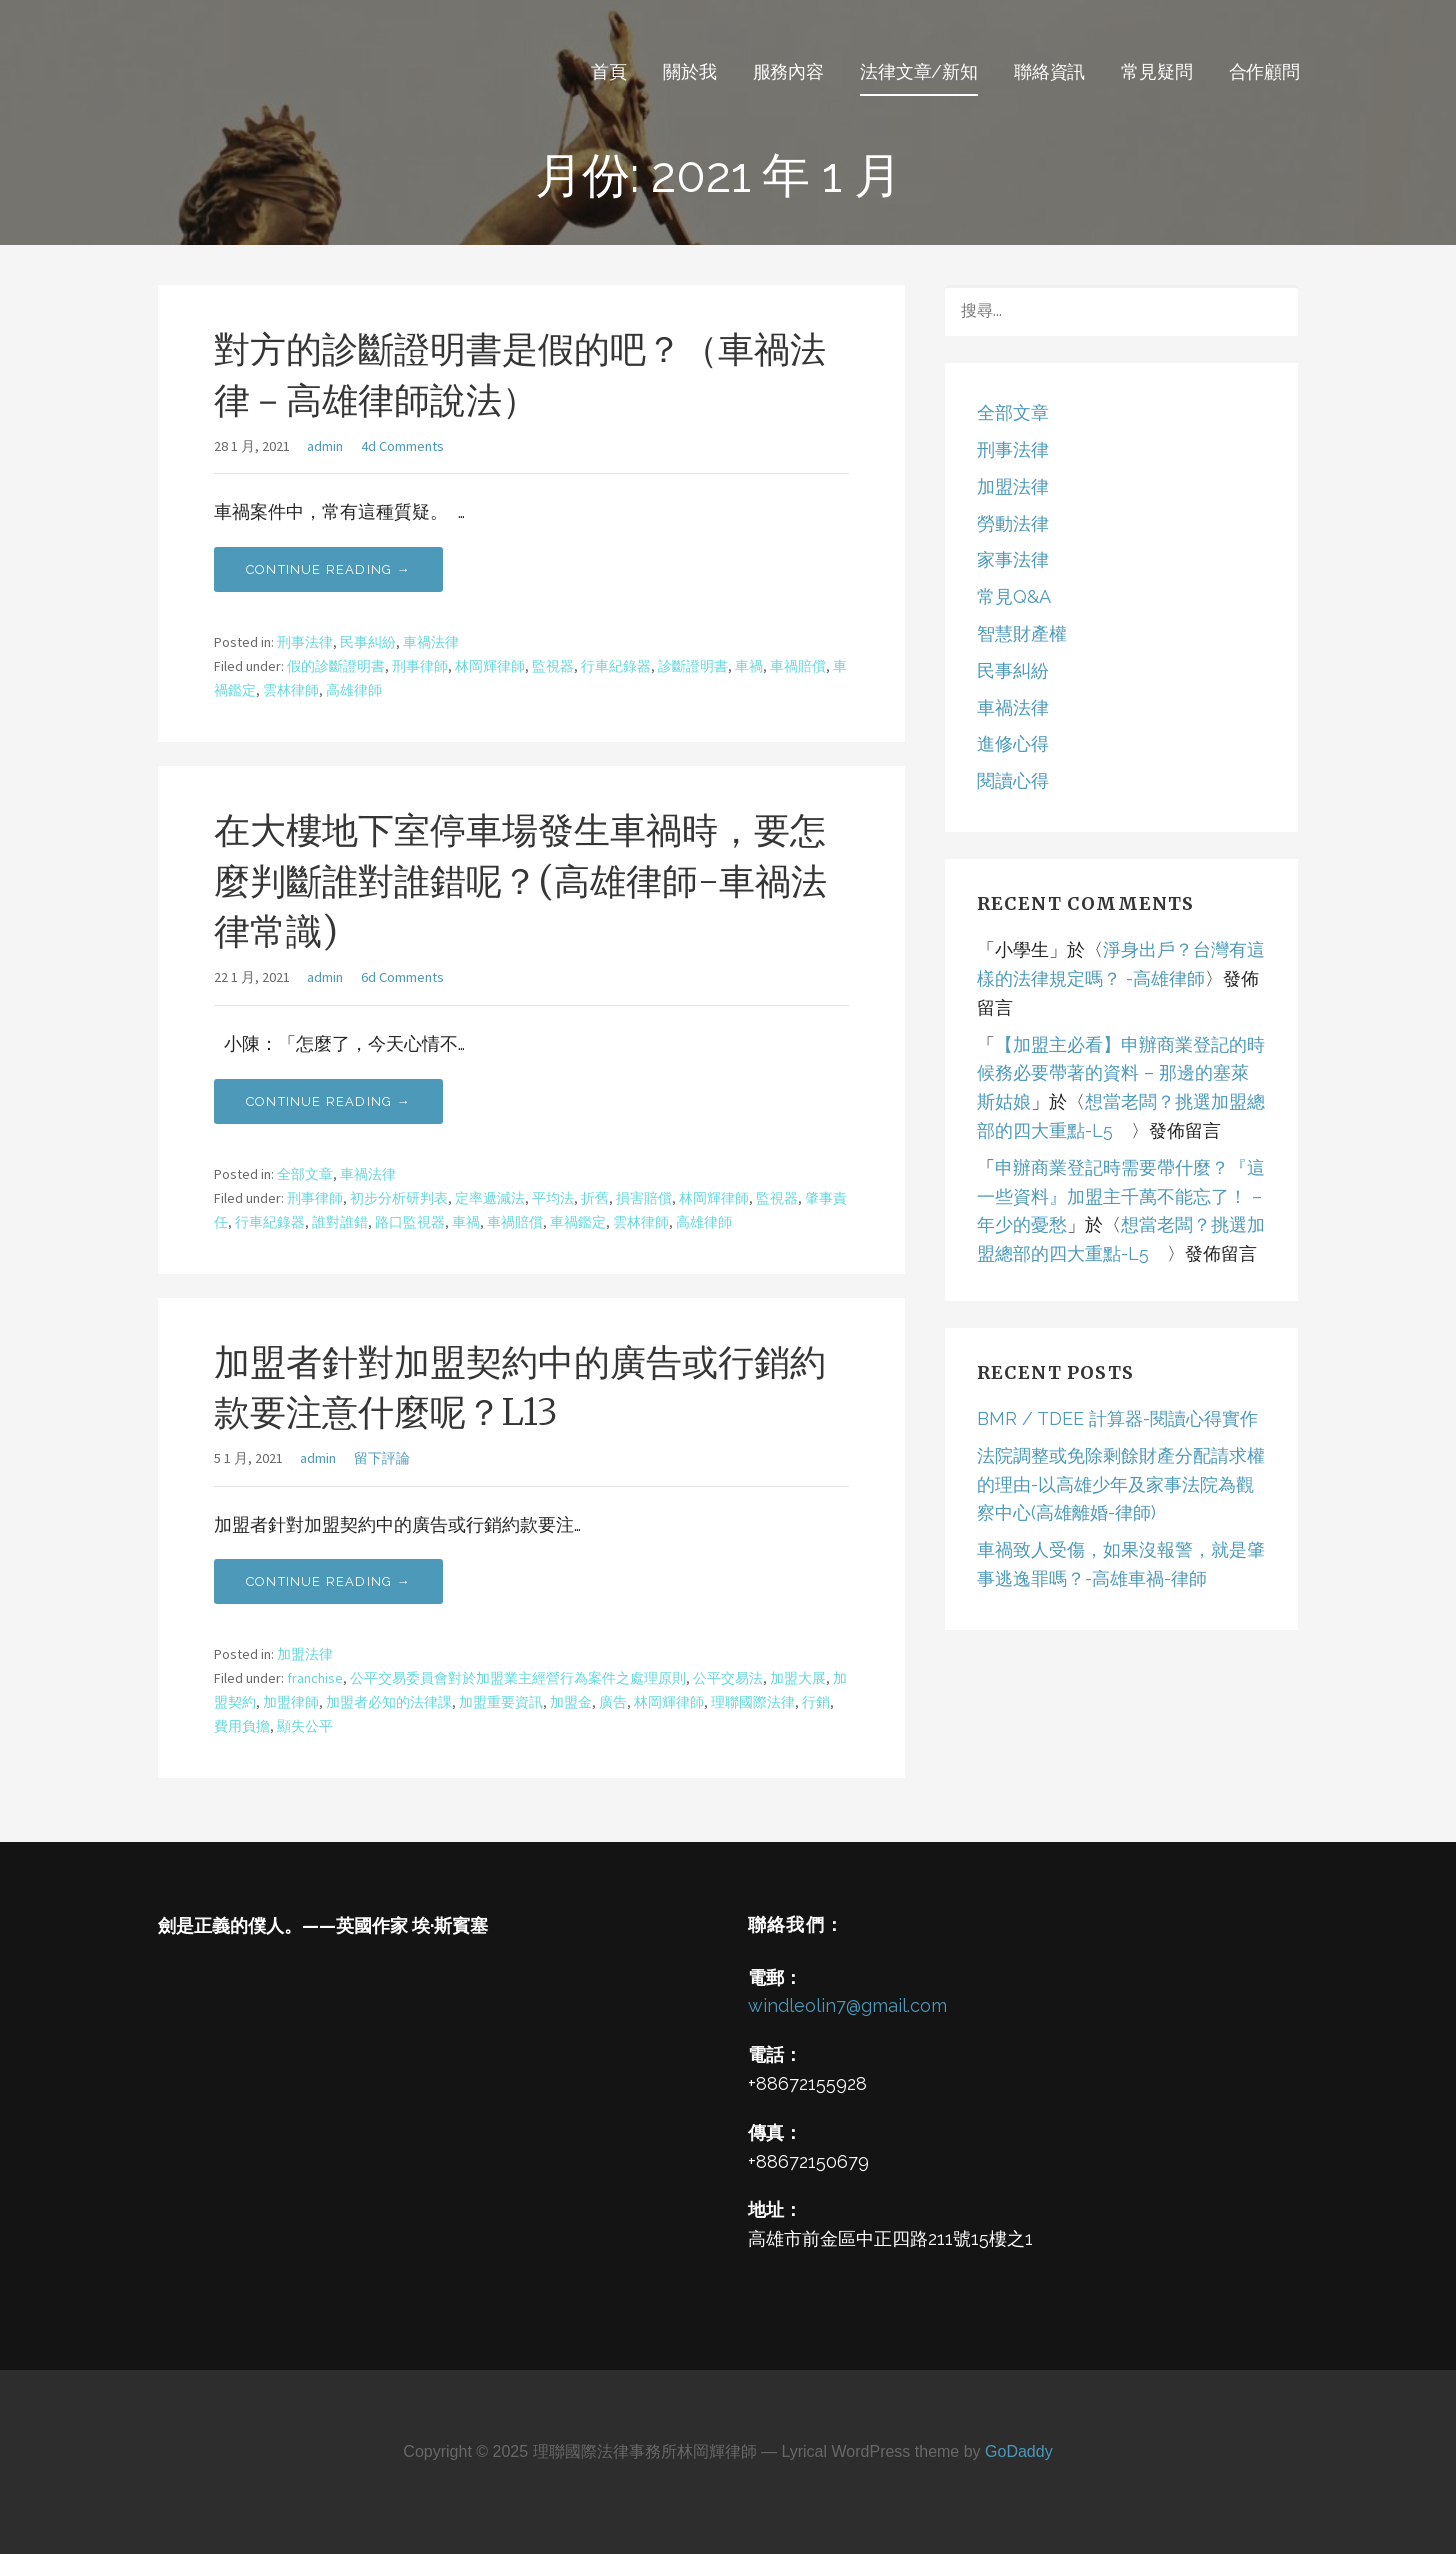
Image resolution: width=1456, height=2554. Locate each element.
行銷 (816, 1702)
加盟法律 (305, 1654)
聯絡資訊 (1049, 71)
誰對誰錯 (340, 1222)
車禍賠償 (798, 666)
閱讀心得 (1013, 780)
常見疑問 (1156, 71)
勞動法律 (1013, 523)
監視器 (553, 666)
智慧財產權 (1022, 633)
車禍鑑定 (578, 1222)
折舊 (595, 1198)
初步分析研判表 (399, 1198)
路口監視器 (410, 1222)
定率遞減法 (490, 1198)
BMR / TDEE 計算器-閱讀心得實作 (1117, 1418)
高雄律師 (354, 690)
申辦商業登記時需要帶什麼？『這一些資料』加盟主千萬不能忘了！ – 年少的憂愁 (1121, 1196)
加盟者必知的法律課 (389, 1702)
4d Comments (402, 446)
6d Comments (402, 977)
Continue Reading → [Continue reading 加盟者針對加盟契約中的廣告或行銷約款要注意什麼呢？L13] (328, 1581)
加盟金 (571, 1702)
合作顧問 (1264, 71)
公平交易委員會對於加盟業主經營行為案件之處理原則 (518, 1678)
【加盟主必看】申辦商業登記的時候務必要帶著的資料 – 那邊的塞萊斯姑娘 (1121, 1073)
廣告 (613, 1702)
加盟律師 (291, 1702)
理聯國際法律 (753, 1702)
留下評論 (382, 1458)
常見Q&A (1014, 596)
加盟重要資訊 (501, 1702)
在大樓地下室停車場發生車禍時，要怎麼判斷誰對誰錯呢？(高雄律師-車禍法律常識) (520, 881)
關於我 (690, 71)
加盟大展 (798, 1678)
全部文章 (305, 1174)
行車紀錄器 (616, 666)
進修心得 (1013, 743)
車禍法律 (431, 642)
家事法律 (1013, 559)
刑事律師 (420, 666)
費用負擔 (242, 1726)
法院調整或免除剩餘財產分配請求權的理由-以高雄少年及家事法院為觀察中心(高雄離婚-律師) (1121, 1484)
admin (325, 446)
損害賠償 (644, 1198)
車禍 (749, 666)
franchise (315, 1678)
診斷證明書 (693, 666)
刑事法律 (305, 642)
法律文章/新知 (919, 71)
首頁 (609, 71)
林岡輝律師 (490, 666)
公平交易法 (728, 1678)
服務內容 (788, 71)
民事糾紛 (368, 642)
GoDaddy (1019, 2451)
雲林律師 (291, 690)
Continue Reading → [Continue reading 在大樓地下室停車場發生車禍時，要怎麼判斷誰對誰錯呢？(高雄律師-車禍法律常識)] (328, 1101)
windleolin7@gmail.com (847, 2005)
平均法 (553, 1198)
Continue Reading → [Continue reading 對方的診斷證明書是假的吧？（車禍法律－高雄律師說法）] (328, 569)
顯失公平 (305, 1726)
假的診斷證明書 (336, 666)
